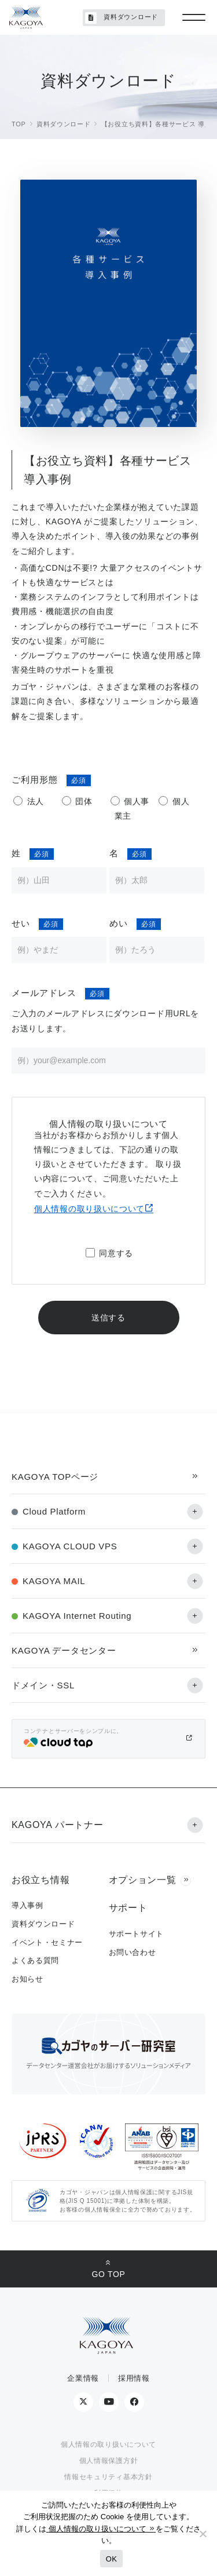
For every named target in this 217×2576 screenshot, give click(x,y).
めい (118, 923)
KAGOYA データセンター (64, 1650)
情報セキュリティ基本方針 (108, 2477)
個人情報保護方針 (108, 2461)
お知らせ (27, 1979)
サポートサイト (136, 1933)
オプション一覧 (142, 1880)
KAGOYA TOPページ (55, 1477)
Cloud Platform (54, 1511)
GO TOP (108, 2274)
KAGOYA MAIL (54, 1581)
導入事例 (27, 1905)
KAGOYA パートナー (57, 1825)
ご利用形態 (35, 780)
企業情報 (83, 2378)
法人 (35, 801)
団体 (83, 801)
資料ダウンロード (121, 18)
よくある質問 (35, 1960)
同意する (116, 1253)
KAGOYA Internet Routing (77, 1616)
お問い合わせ (132, 1952)
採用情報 (134, 2378)
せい (21, 923)
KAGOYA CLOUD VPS (70, 1546)
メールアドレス (44, 993)
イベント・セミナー (47, 1942)
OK (111, 2559)
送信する (108, 1317)
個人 (180, 801)
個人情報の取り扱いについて (89, 1208)
